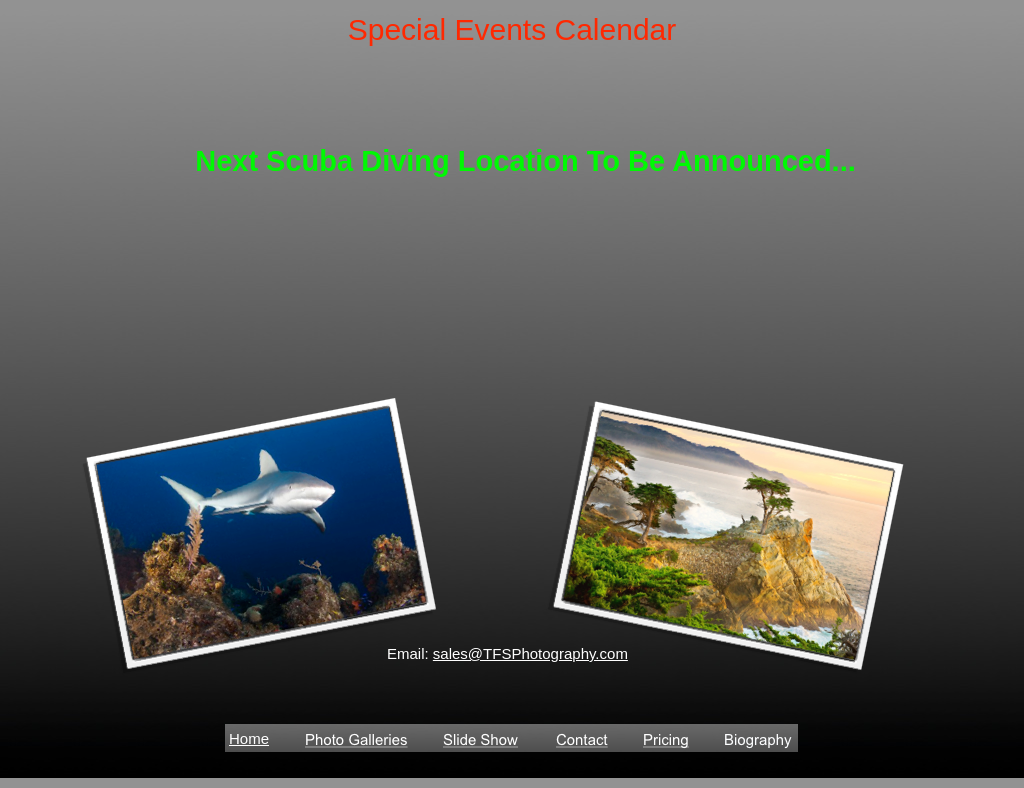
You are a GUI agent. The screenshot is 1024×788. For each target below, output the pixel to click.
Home (249, 738)
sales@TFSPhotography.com (530, 653)
